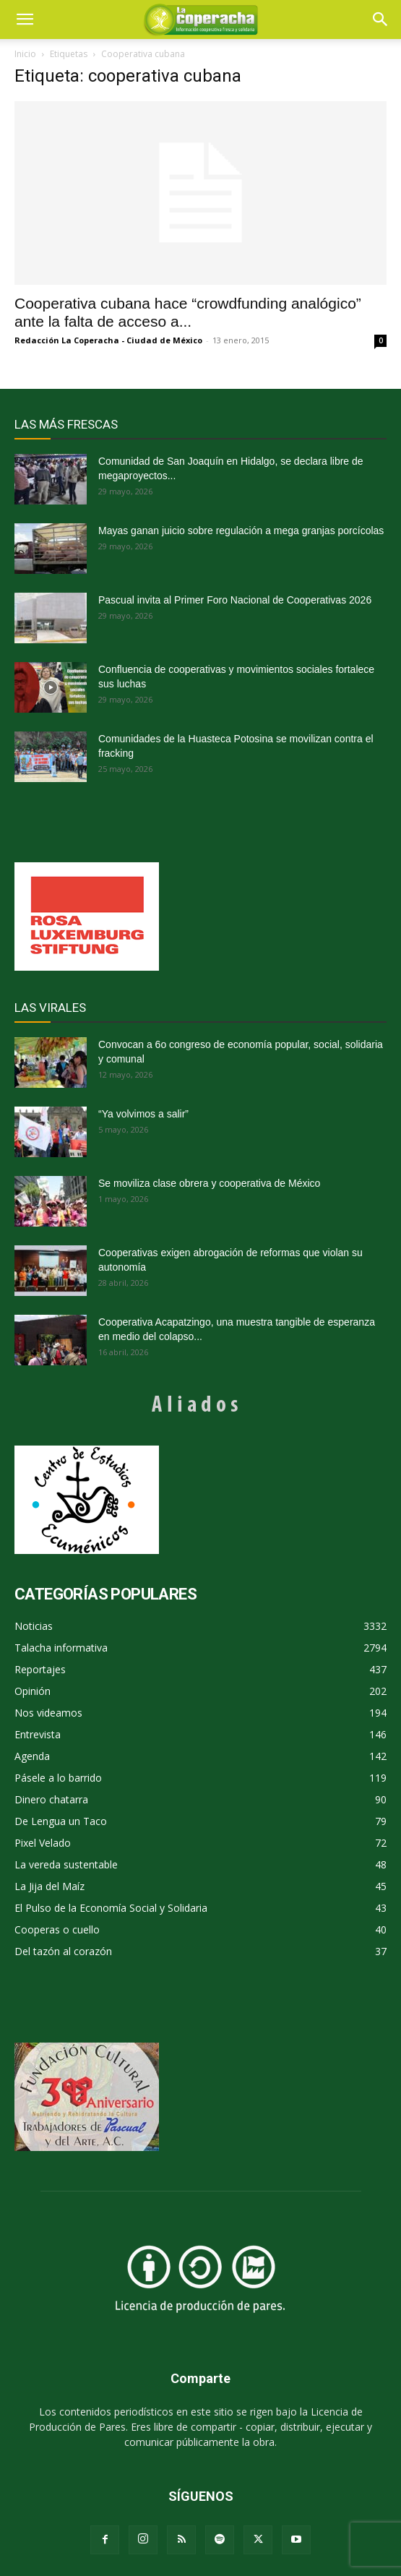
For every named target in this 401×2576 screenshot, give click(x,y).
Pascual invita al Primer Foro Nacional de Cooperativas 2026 (234, 600)
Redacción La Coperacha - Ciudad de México (108, 340)
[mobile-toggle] (24, 19)
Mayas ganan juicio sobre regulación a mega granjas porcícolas (241, 530)
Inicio (25, 54)
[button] (381, 19)
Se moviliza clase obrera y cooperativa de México (209, 1183)
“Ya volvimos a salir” (143, 1114)
